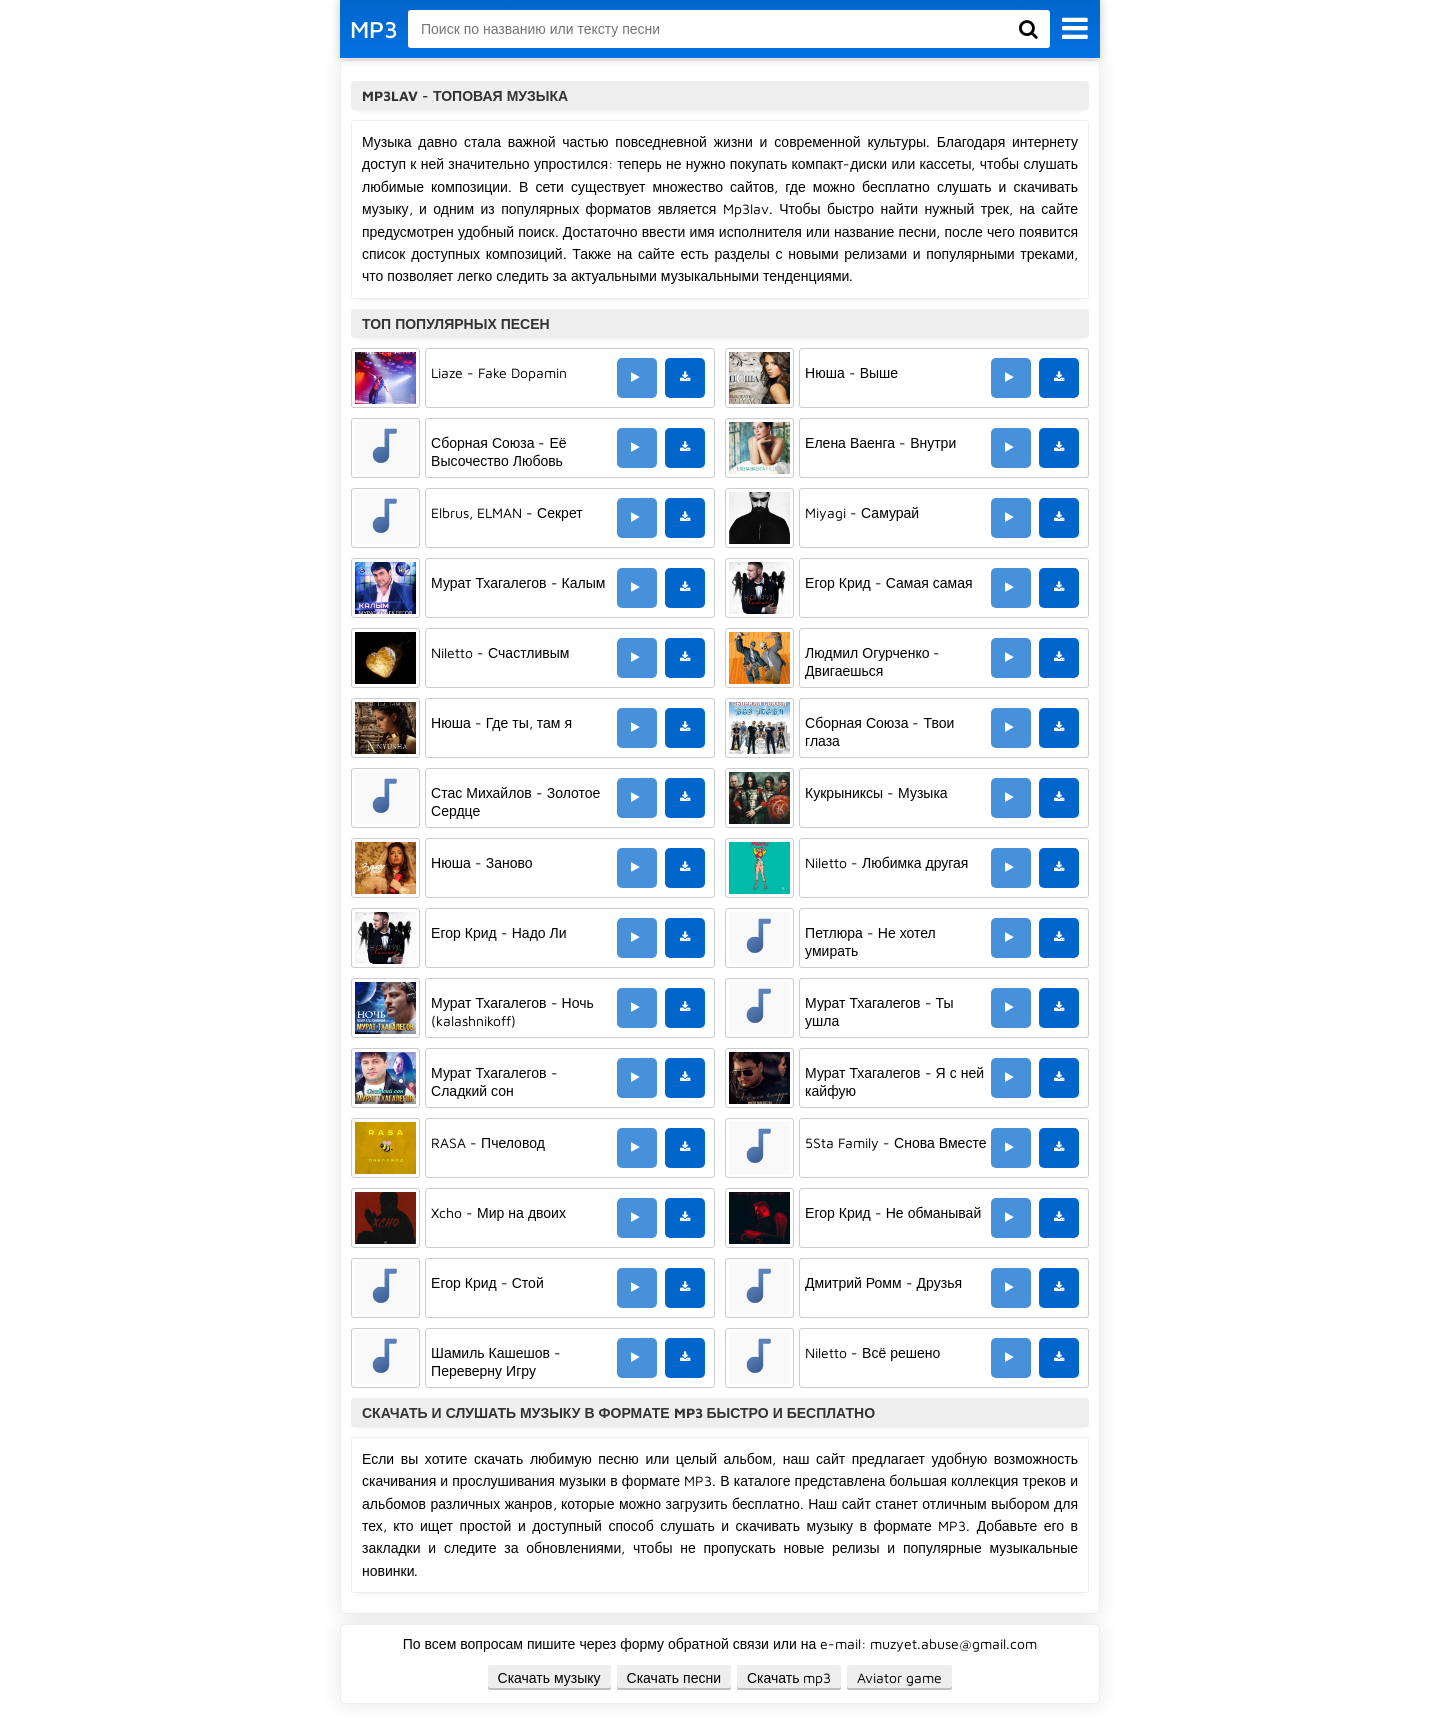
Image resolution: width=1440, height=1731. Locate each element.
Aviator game (899, 1677)
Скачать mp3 (789, 1677)
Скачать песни (674, 1677)
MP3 (374, 29)
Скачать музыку (549, 1677)
